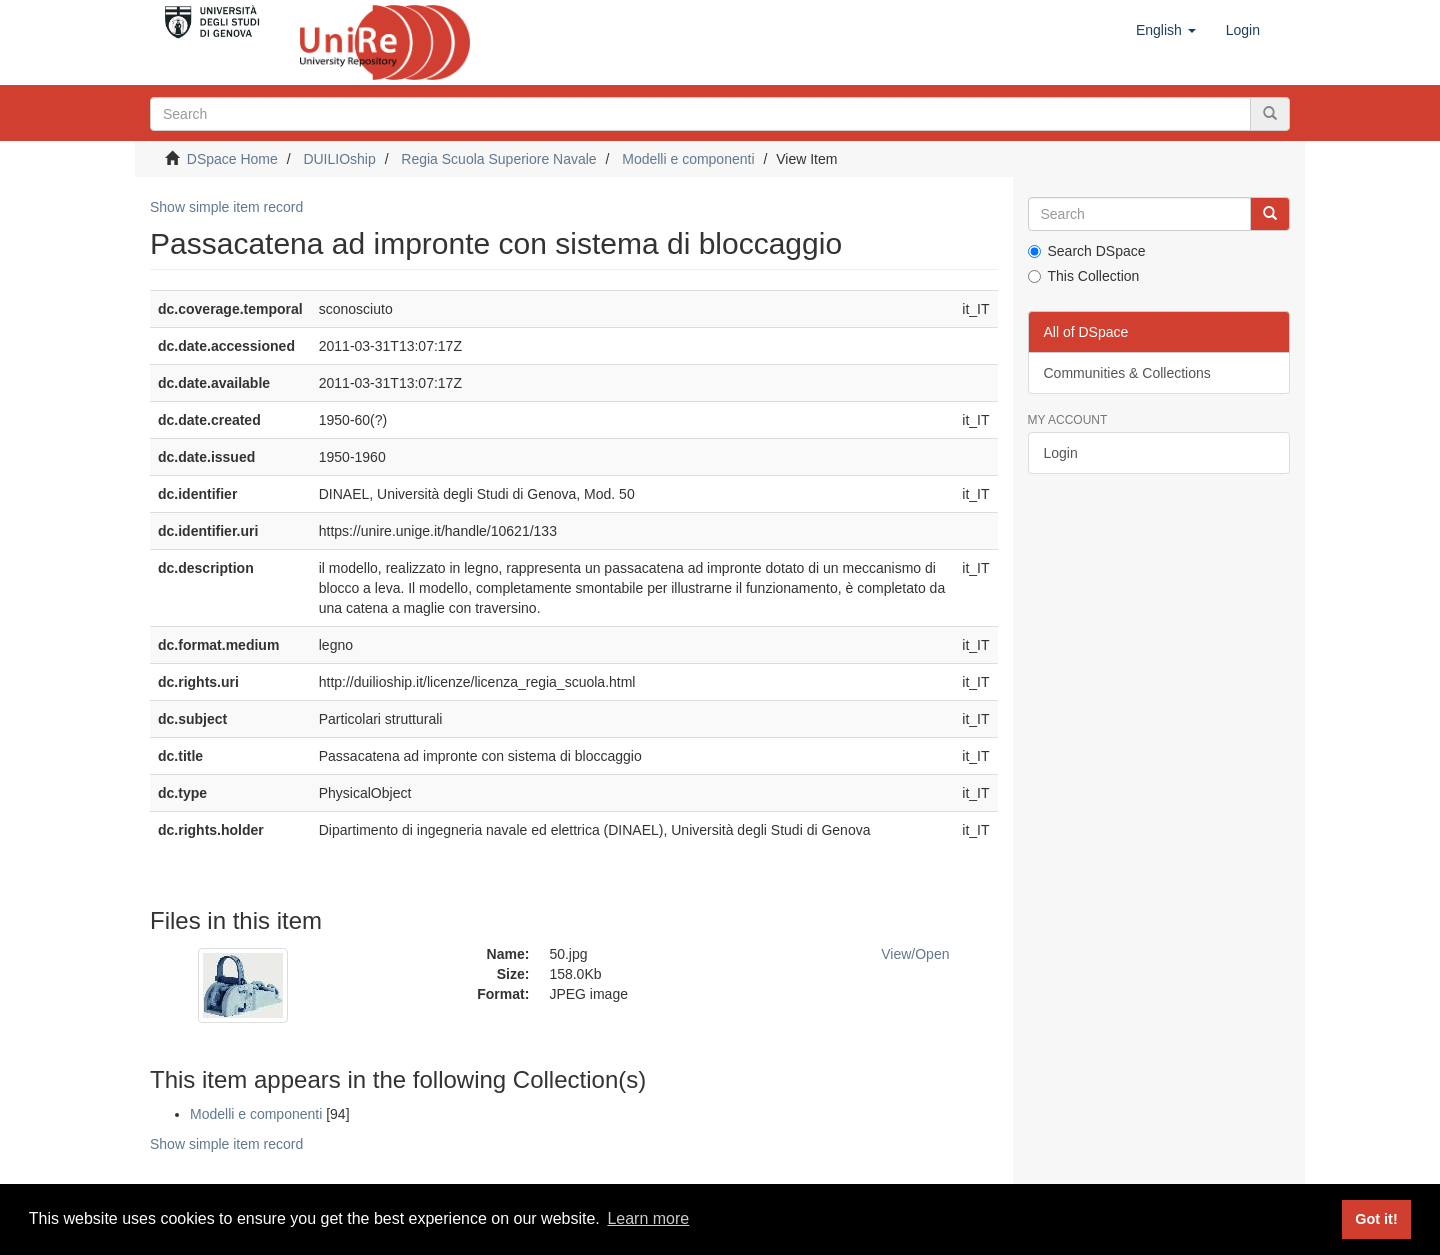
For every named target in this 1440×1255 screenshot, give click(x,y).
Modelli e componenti (688, 159)
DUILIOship (339, 159)
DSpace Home (232, 159)
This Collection (1084, 276)
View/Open (915, 954)
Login (1061, 453)
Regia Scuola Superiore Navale (498, 159)
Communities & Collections (1127, 373)
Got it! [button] (1376, 1219)
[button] (1166, 30)
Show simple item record (226, 207)
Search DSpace (1087, 251)
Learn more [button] (648, 1218)
